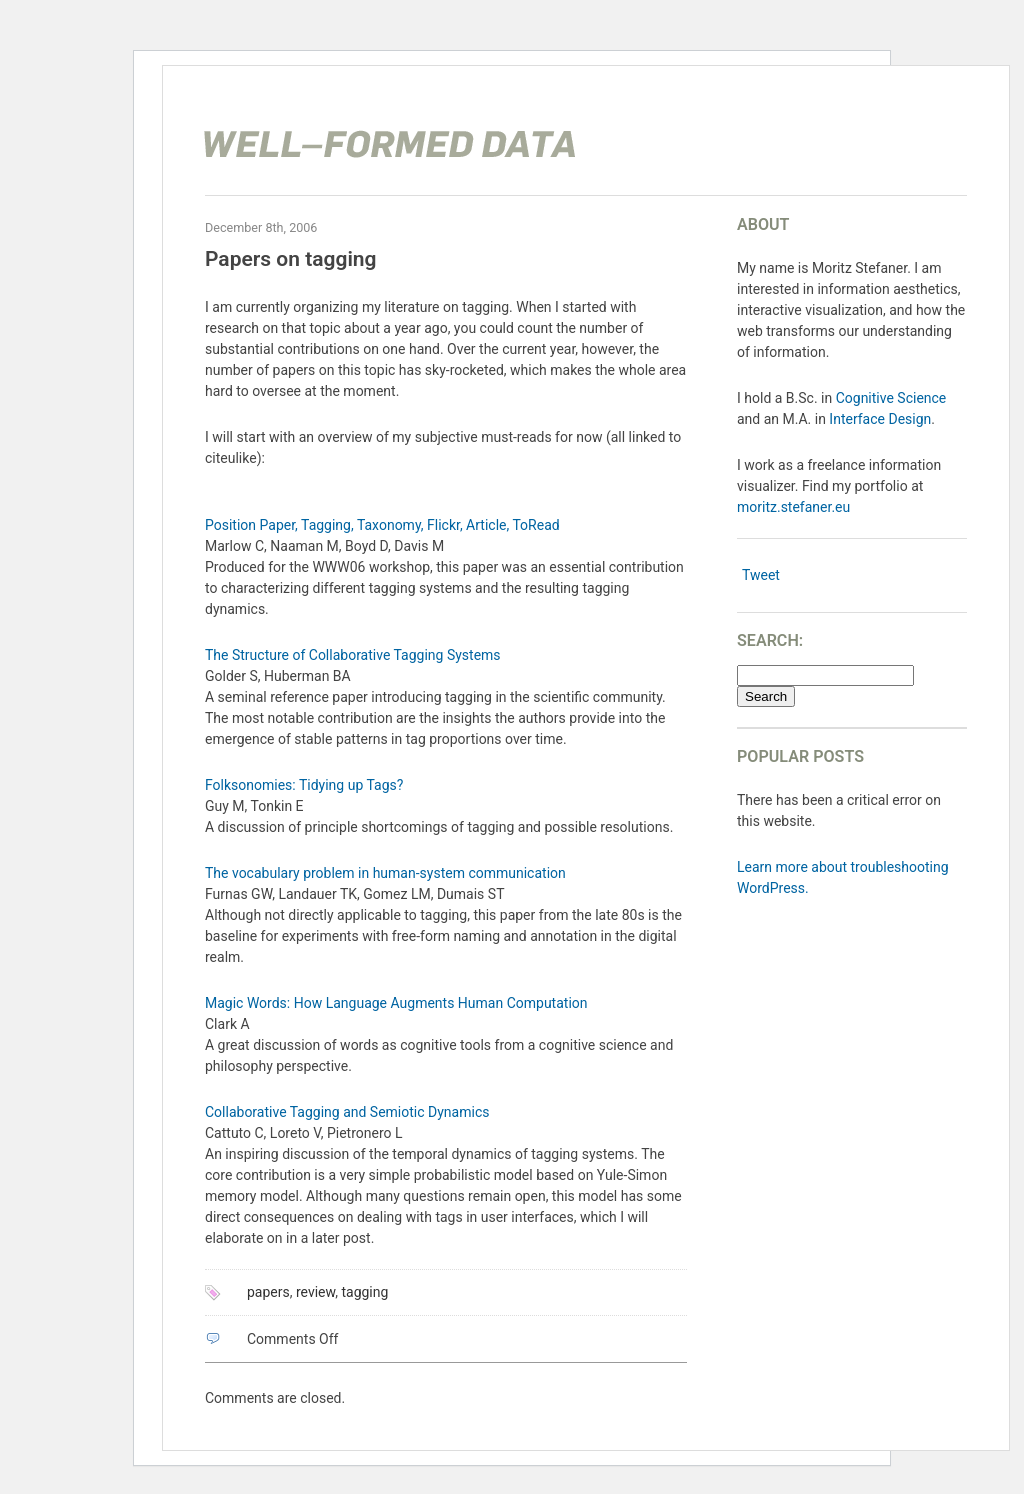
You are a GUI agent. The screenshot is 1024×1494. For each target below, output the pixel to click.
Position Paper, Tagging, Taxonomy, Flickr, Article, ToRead (382, 525)
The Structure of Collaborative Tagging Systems (353, 655)
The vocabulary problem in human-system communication (385, 873)
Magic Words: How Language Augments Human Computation (396, 1003)
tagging (364, 1292)
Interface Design (880, 419)
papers (268, 1292)
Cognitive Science (891, 398)
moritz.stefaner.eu (793, 507)
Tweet (761, 575)
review (315, 1292)
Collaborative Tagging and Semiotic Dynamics (347, 1112)
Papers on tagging (291, 259)
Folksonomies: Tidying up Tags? (304, 785)
